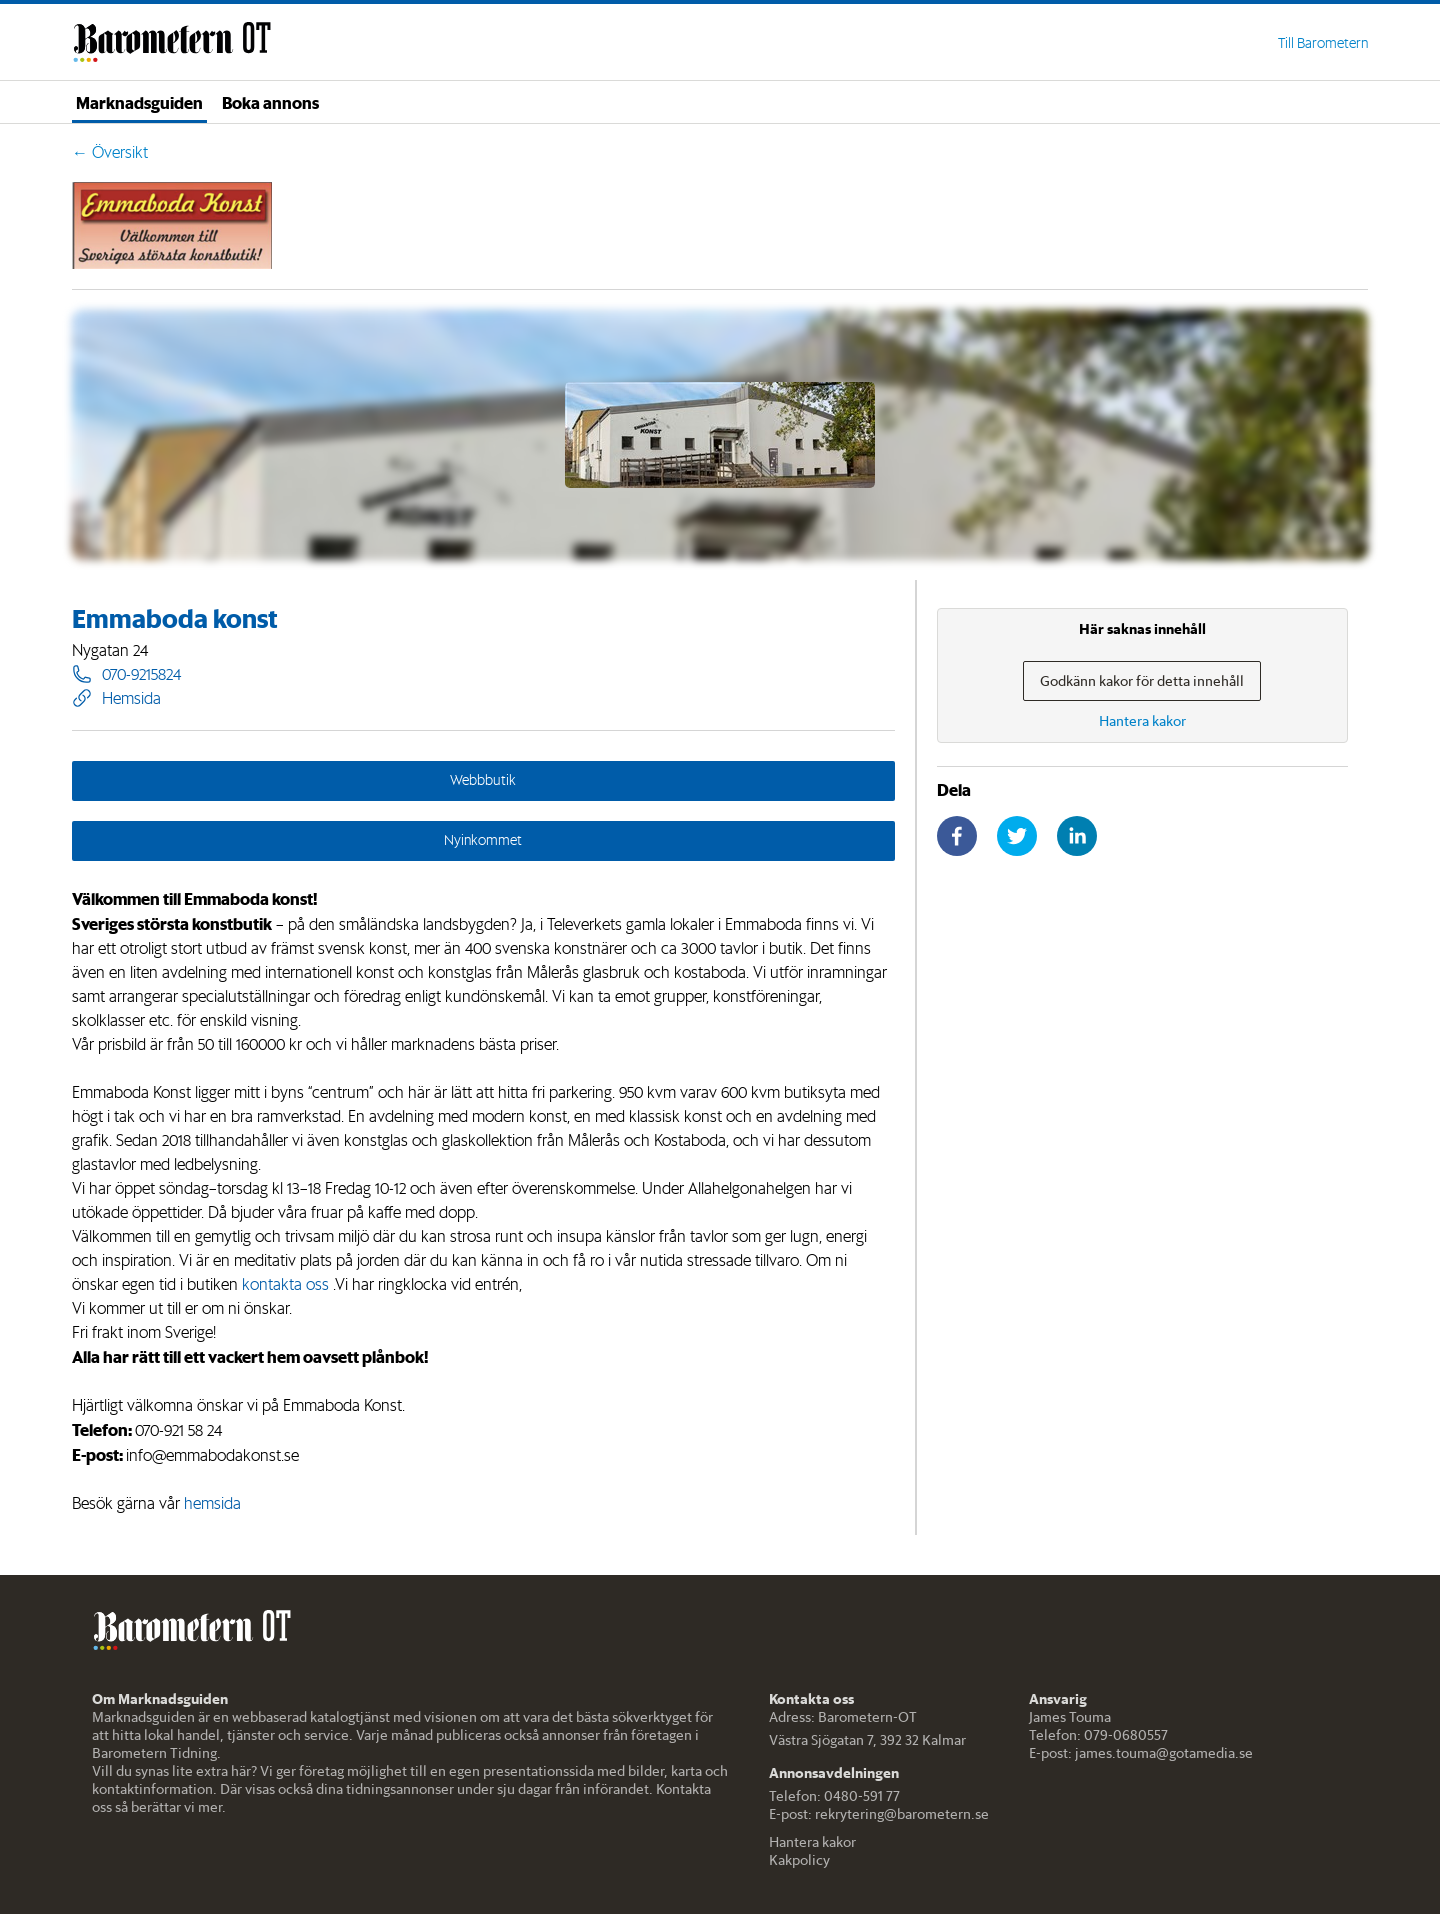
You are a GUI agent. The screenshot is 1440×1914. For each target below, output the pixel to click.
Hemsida (116, 698)
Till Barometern (1323, 43)
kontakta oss (285, 1284)
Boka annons (270, 102)
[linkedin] (1077, 836)
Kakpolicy (799, 1860)
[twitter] (1017, 836)
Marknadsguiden (139, 102)
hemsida (212, 1503)
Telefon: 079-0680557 (1098, 1735)
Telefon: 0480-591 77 (834, 1796)
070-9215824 (126, 674)
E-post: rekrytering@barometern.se (879, 1814)
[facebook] (957, 836)
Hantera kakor (812, 1842)
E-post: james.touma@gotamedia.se (1141, 1753)
